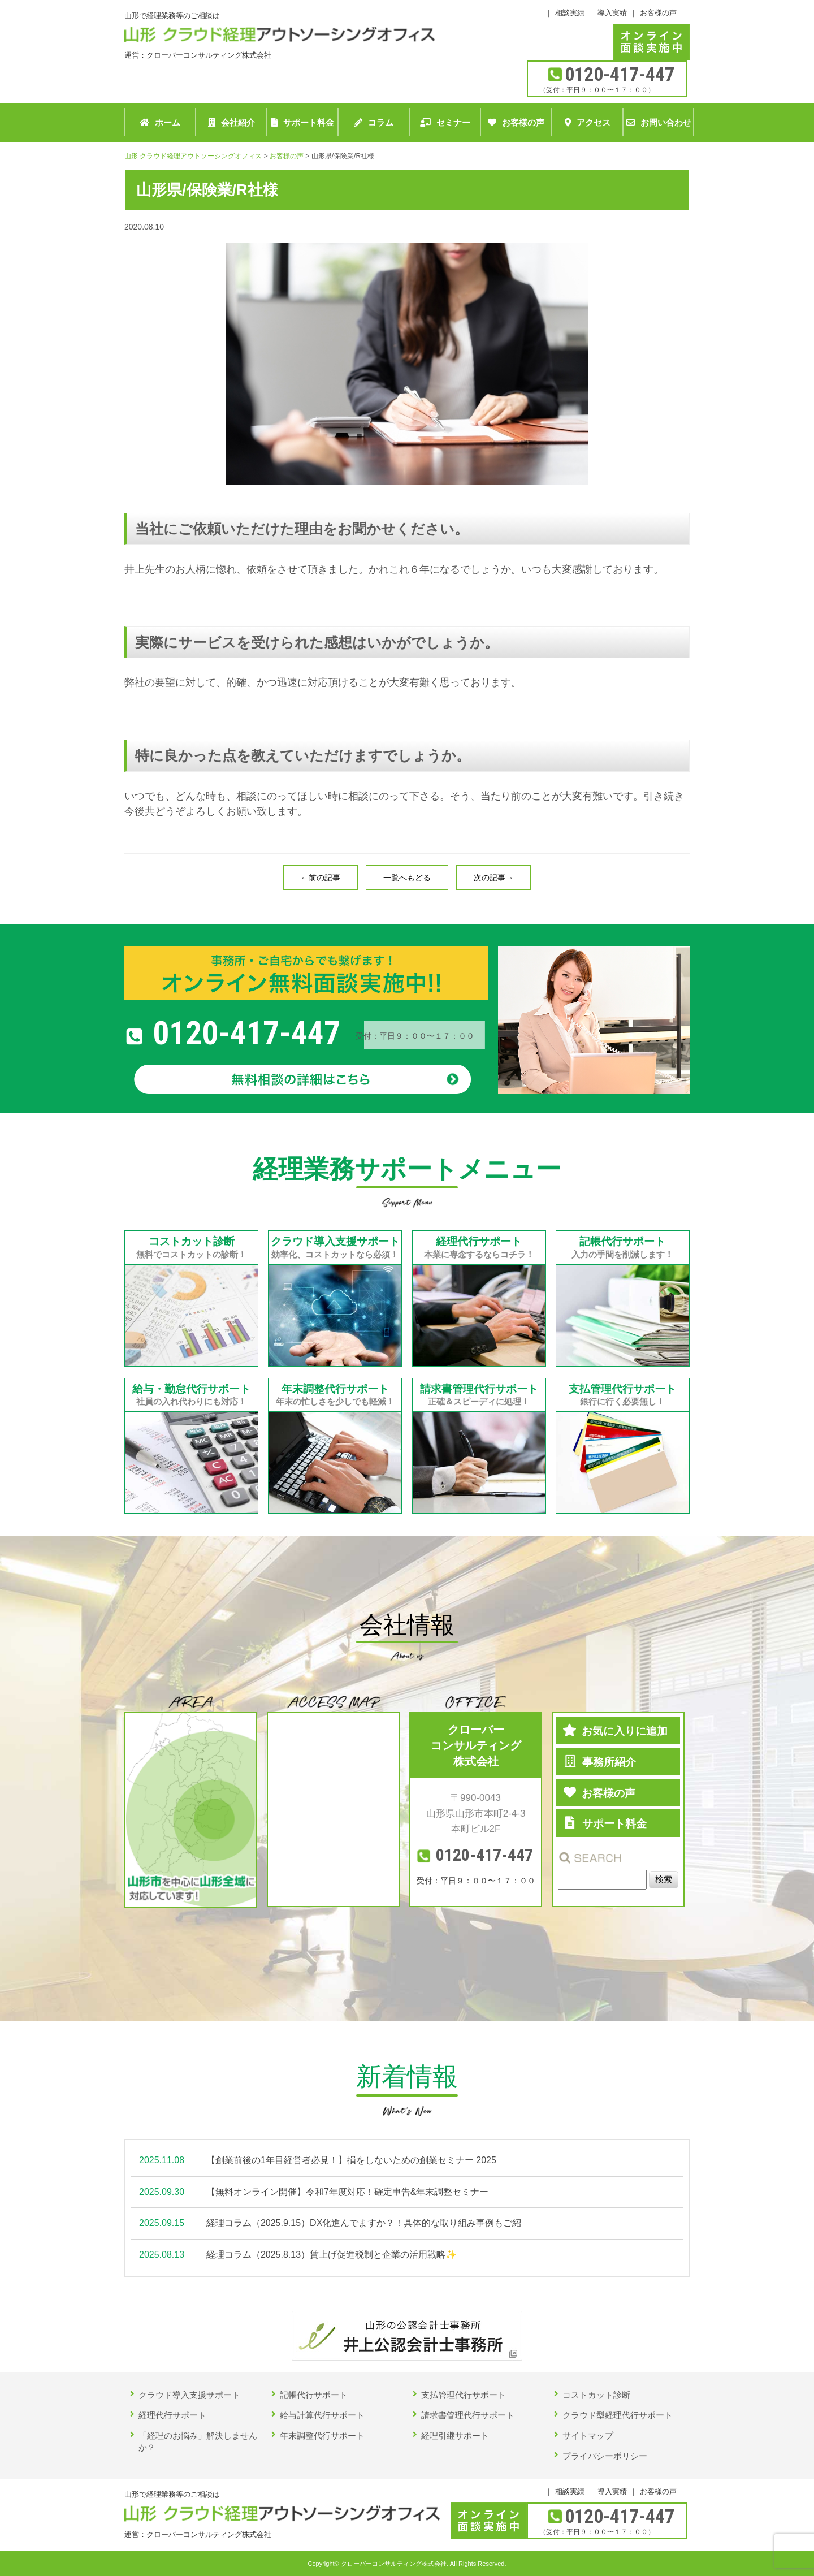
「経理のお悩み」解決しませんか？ (197, 2441)
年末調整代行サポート (322, 2435)
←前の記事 (320, 877)
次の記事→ (493, 877)
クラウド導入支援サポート (189, 2395)
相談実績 (569, 12)
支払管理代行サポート (463, 2395)
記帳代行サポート (314, 2395)
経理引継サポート (455, 2435)
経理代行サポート (172, 2415)
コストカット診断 (596, 2395)
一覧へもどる (407, 877)
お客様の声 (658, 12)
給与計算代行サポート (322, 2415)
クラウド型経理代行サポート (617, 2415)
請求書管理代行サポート (467, 2415)
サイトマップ (587, 2435)
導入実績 (612, 12)
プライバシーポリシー (604, 2456)
